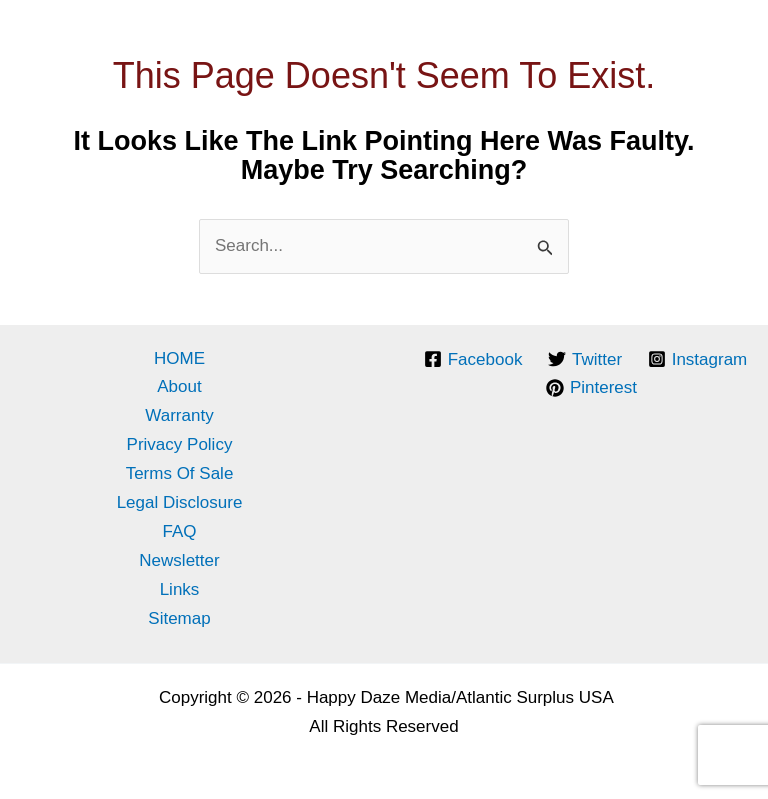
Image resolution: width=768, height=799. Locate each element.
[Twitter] (585, 359)
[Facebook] (473, 359)
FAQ (179, 531)
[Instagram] (697, 359)
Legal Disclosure (180, 502)
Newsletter (179, 560)
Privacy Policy (180, 444)
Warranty (179, 415)
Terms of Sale (180, 473)
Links (180, 589)
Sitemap (179, 618)
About (179, 386)
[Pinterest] (591, 388)
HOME (179, 358)
